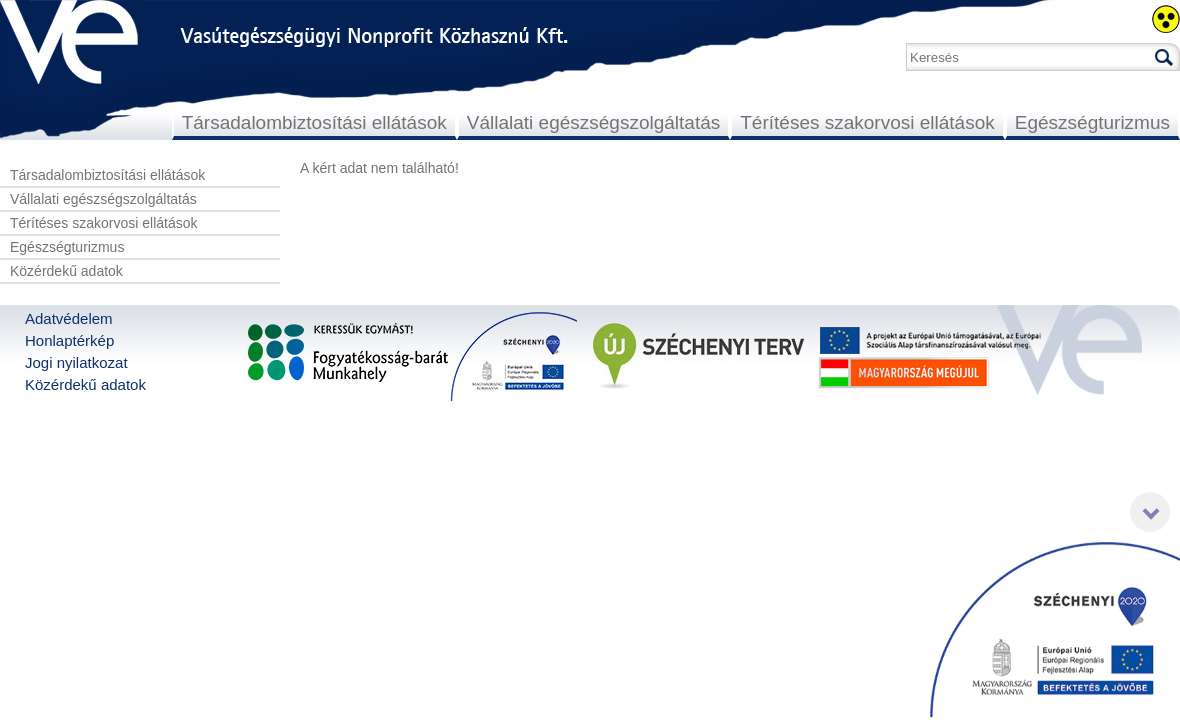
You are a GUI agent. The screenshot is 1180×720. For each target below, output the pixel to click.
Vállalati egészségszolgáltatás (594, 122)
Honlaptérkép (69, 340)
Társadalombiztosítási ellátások (314, 122)
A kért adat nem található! (379, 168)
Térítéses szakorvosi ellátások (867, 122)
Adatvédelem (69, 318)
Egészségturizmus (1092, 122)
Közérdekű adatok (66, 271)
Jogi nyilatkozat (76, 362)
